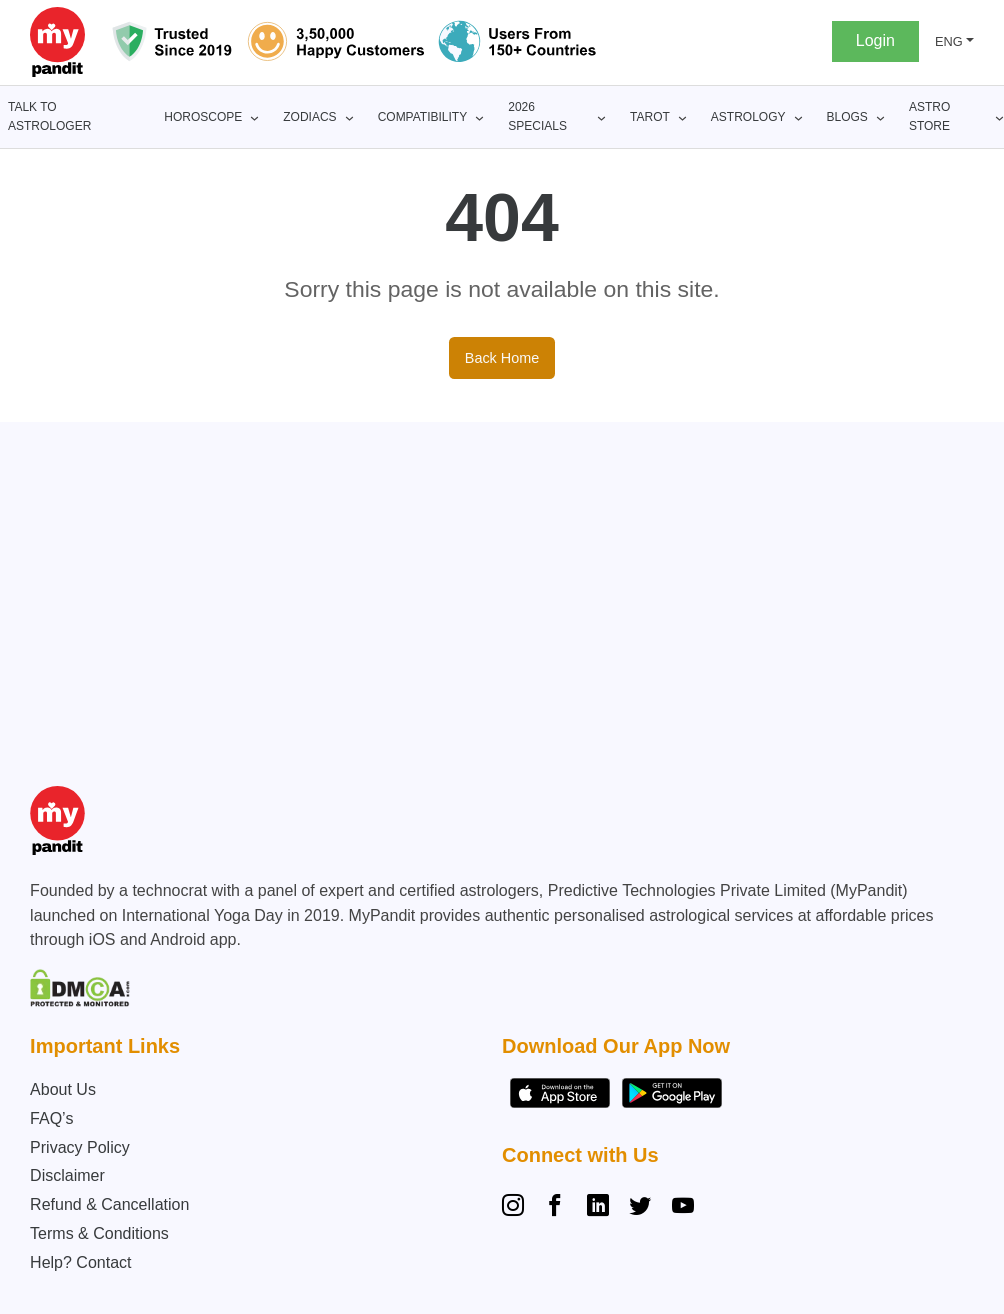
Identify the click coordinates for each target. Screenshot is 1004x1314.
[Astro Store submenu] (999, 117)
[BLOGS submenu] (880, 117)
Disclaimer (67, 1175)
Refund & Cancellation (109, 1204)
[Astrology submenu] (798, 117)
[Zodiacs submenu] (349, 117)
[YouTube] (683, 1208)
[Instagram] (517, 1208)
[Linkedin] (598, 1208)
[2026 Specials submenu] (601, 117)
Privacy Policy (80, 1147)
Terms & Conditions (99, 1233)
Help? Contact (80, 1262)
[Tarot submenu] (682, 117)
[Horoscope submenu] (254, 117)
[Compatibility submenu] (479, 117)
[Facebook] (555, 1208)
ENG (949, 41)
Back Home (502, 358)
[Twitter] (640, 1208)
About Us (63, 1089)
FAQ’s (51, 1118)
